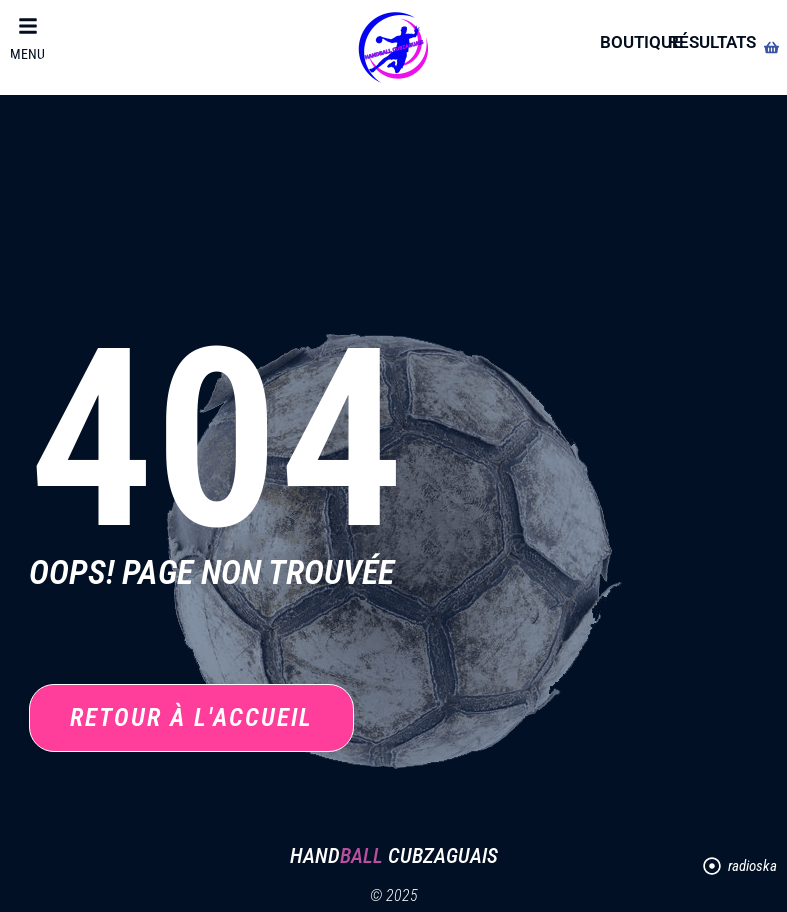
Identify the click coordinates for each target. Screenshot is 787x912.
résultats (712, 42)
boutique (641, 42)
